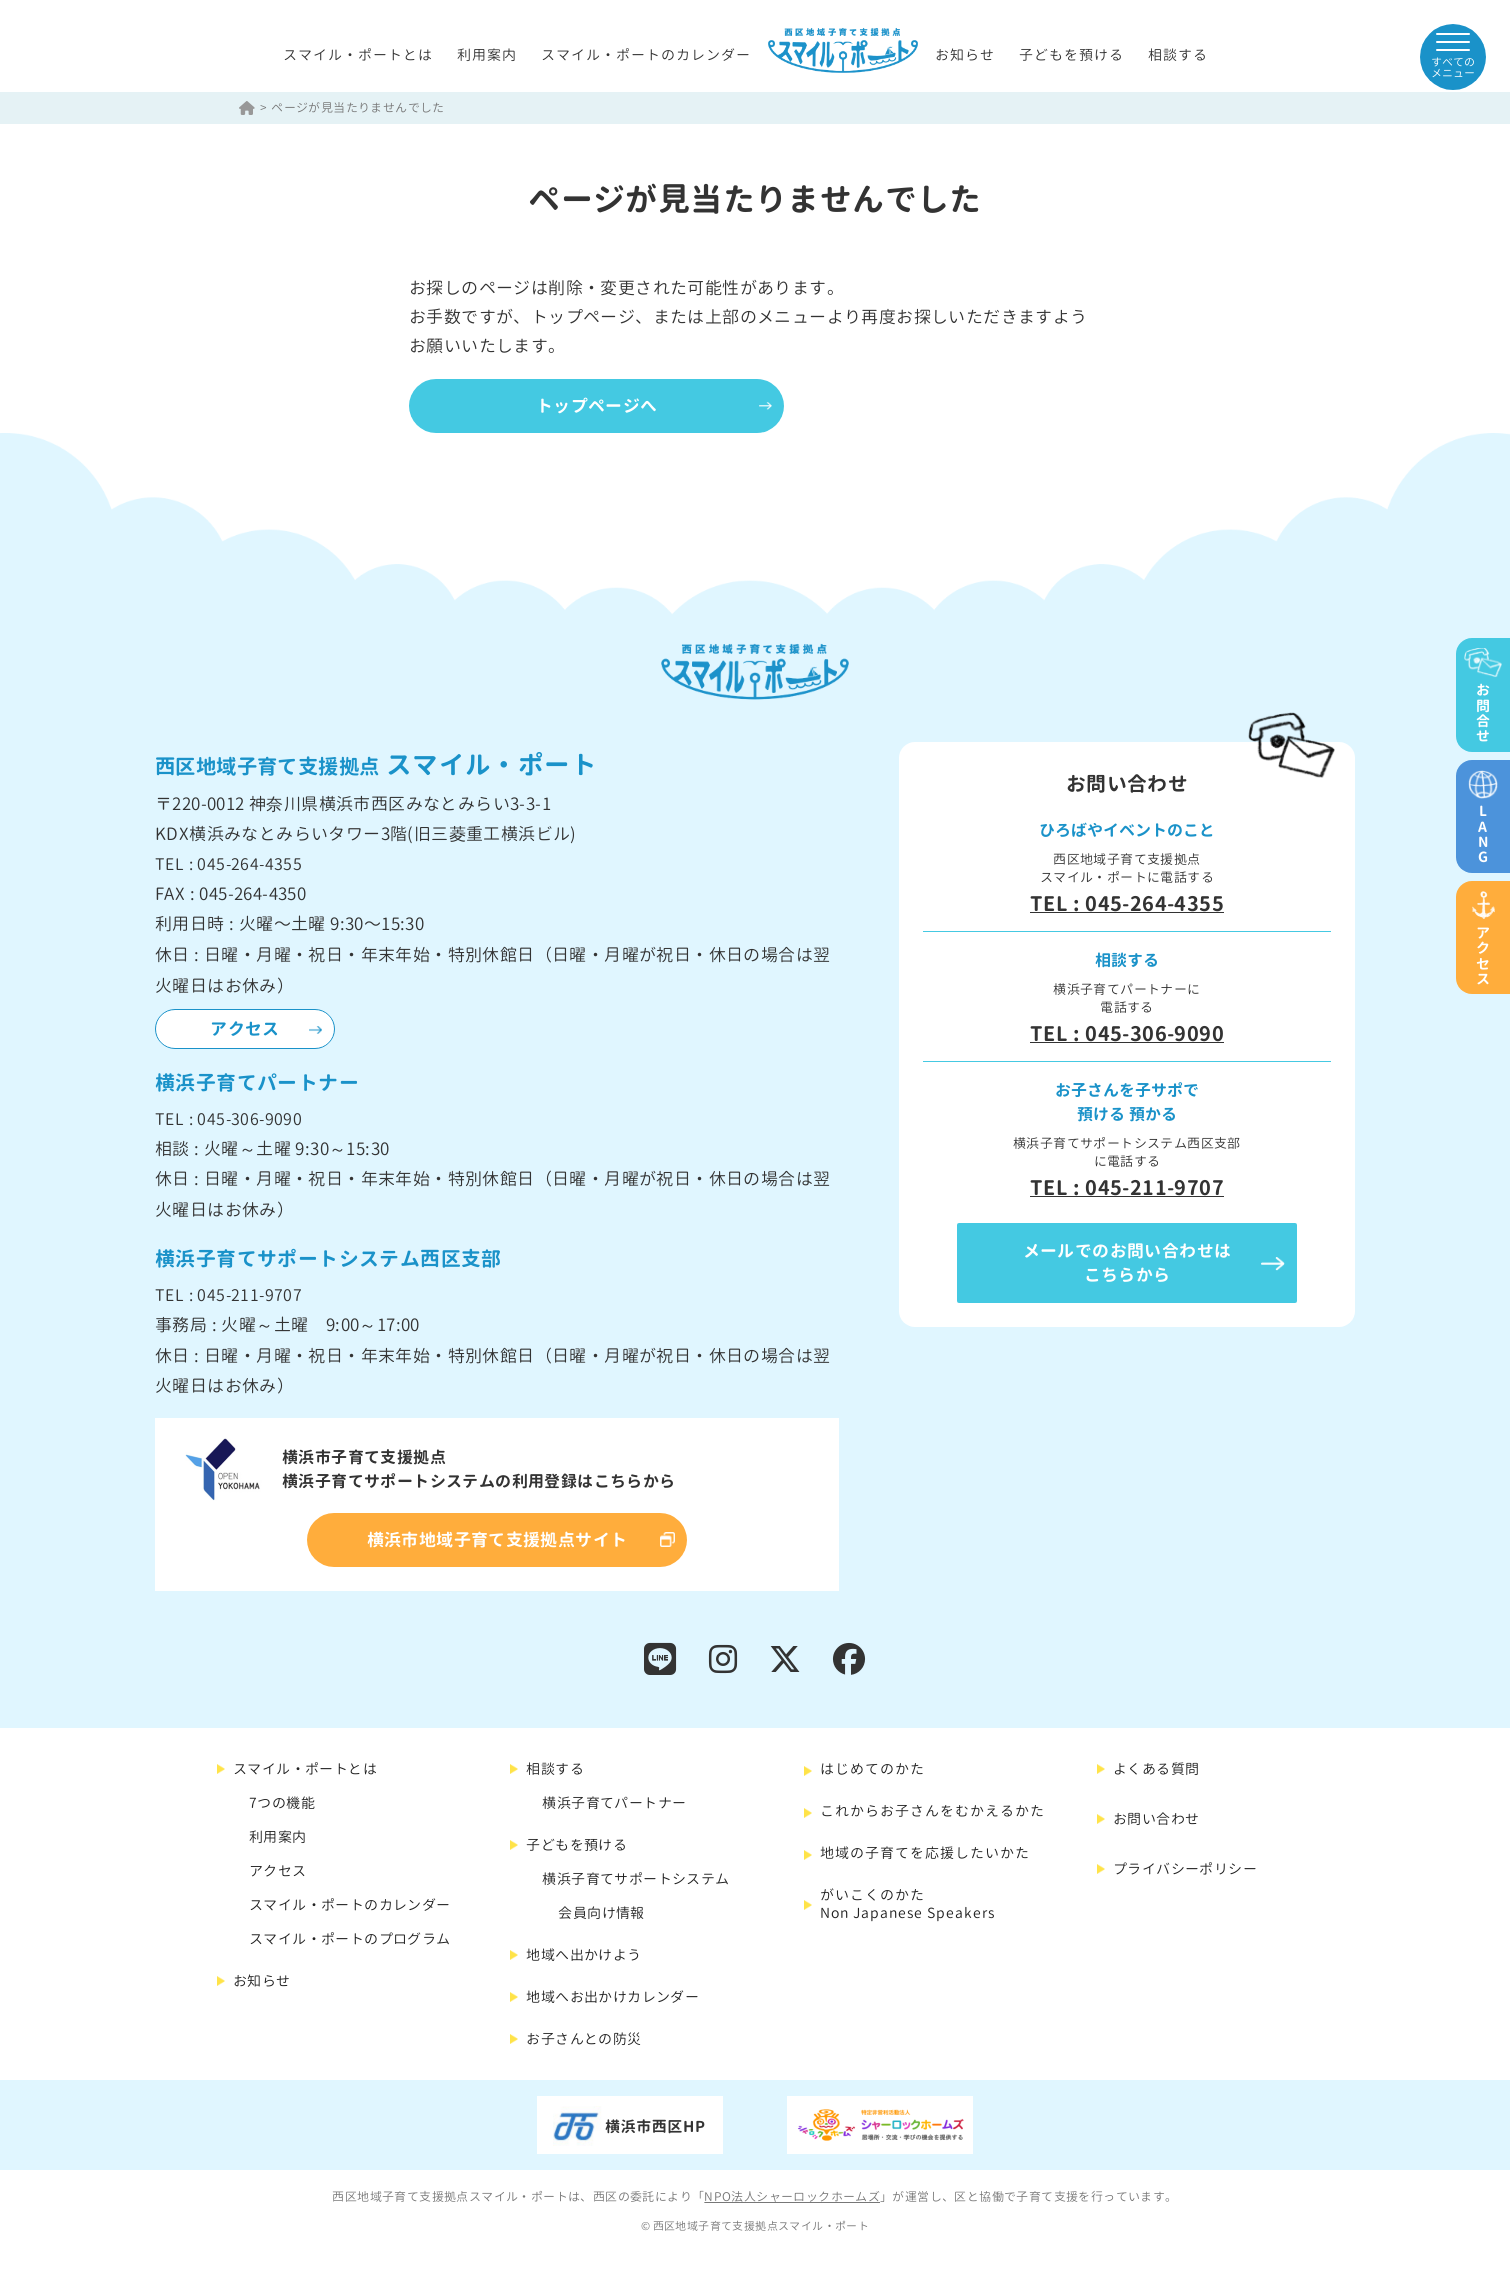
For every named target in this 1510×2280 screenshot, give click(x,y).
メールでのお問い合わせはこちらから (1127, 1263)
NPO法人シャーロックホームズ (792, 2197)
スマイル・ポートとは (358, 54)
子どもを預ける (1071, 54)
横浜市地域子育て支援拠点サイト (497, 1540)
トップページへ (599, 405)
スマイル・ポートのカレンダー (646, 54)
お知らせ (965, 54)
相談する (1178, 54)
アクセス (245, 1029)
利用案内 (487, 54)
